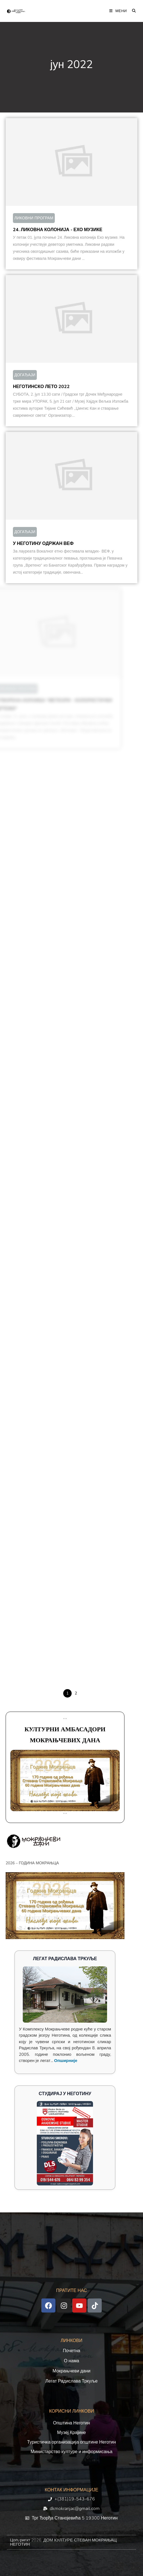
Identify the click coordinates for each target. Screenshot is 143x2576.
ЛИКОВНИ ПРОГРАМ (33, 218)
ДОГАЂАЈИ (16, 375)
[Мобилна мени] (118, 10)
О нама (71, 2361)
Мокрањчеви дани (71, 2371)
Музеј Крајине (71, 2432)
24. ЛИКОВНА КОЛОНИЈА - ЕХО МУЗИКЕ (57, 230)
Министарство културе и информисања (71, 2452)
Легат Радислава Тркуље (72, 2381)
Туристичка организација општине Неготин (71, 2442)
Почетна (71, 2351)
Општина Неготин (71, 2423)
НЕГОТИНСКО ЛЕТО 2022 (32, 387)
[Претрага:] (132, 10)
